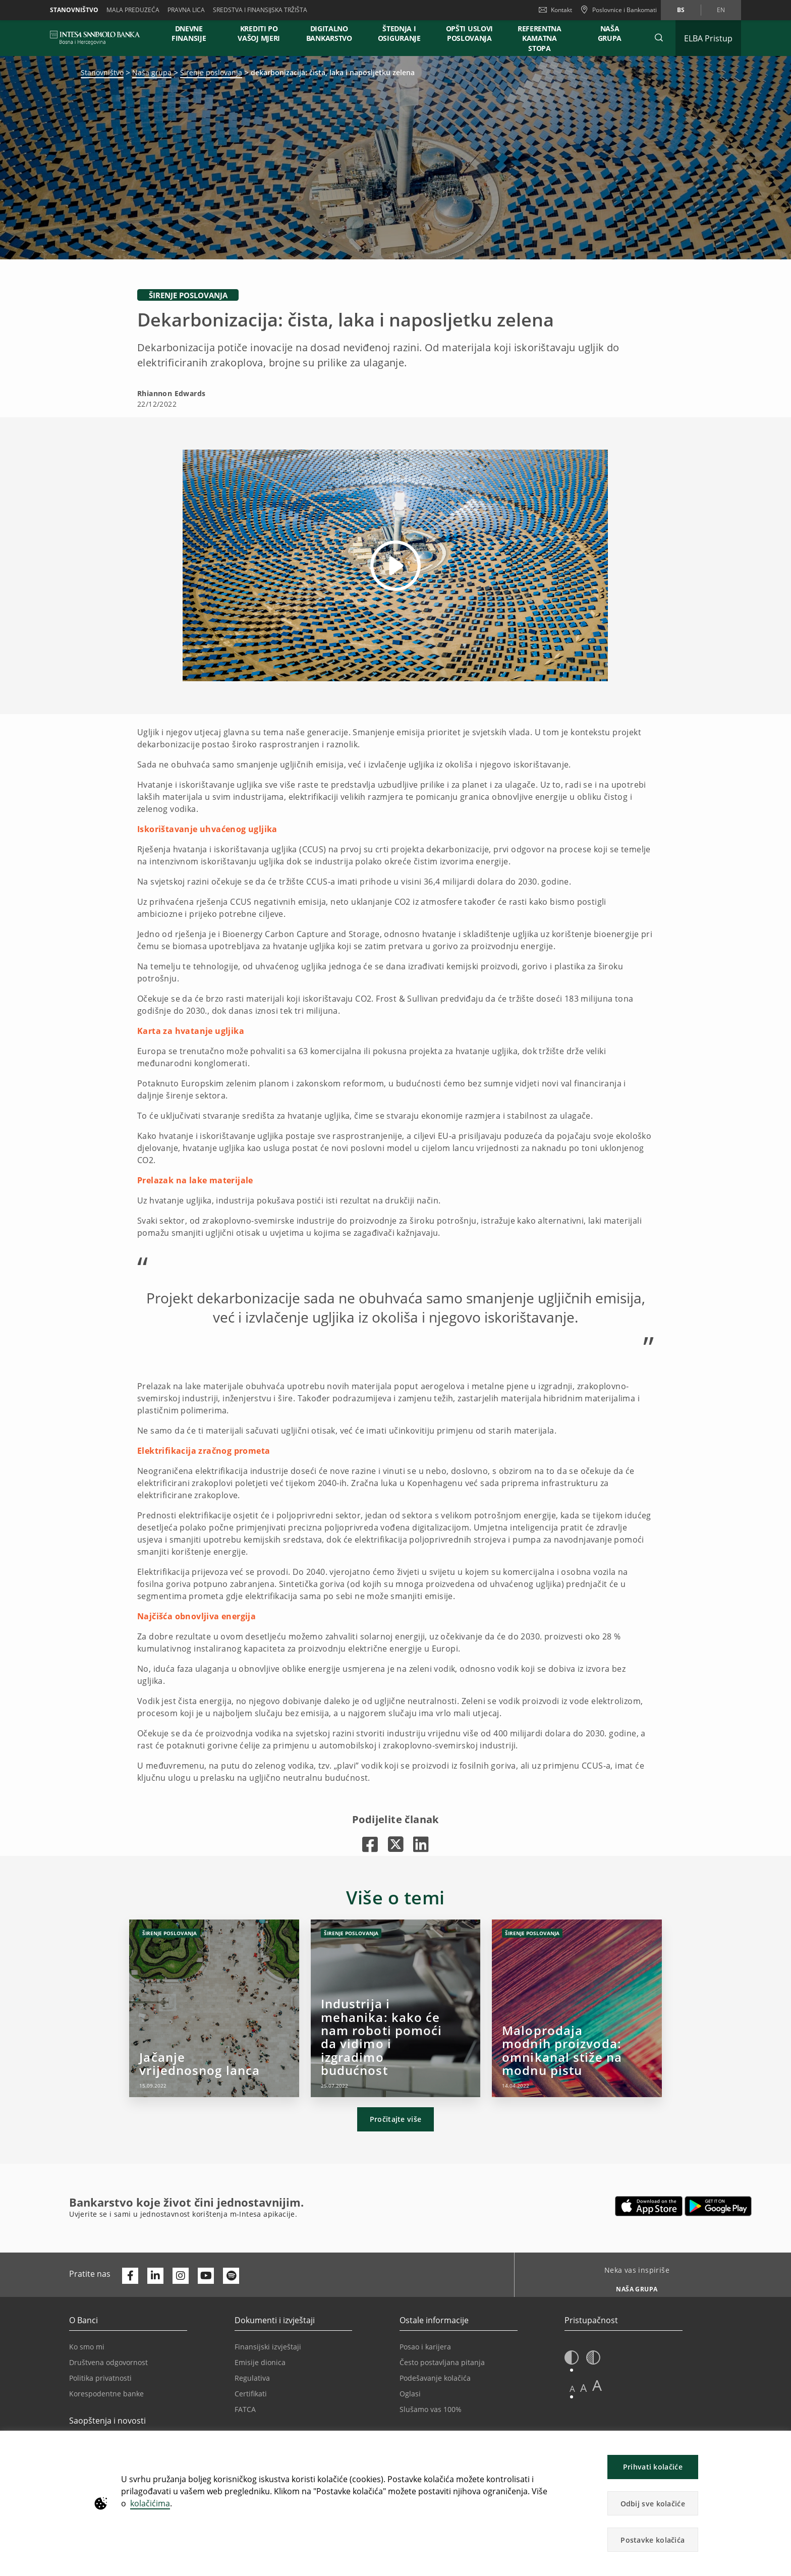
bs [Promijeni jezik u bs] (681, 10)
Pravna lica (186, 10)
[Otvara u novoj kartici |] (370, 1844)
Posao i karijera (425, 2346)
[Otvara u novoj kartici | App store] (649, 2206)
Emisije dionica (260, 2362)
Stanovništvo (74, 10)
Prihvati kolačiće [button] (653, 2467)
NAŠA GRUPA (610, 33)
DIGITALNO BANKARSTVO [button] (329, 33)
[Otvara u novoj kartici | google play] (718, 2206)
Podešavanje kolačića (435, 2378)
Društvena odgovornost (108, 2362)
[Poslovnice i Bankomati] (618, 10)
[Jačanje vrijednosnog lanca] (214, 2008)
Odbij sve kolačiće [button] (652, 2503)
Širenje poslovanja (211, 72)
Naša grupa (152, 72)
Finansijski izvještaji (268, 2346)
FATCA (245, 2409)
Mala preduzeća (132, 10)
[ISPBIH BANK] (97, 38)
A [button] (572, 2388)
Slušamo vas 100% (431, 2409)
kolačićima (150, 2503)
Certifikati (251, 2393)
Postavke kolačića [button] (652, 2540)
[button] (658, 38)
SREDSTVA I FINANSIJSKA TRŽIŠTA (260, 10)
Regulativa (252, 2378)
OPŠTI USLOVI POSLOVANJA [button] (469, 33)
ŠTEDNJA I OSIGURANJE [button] (399, 33)
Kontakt (555, 10)
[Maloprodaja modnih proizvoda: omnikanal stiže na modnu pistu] (577, 2008)
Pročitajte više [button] (396, 2119)
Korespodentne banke (106, 2393)
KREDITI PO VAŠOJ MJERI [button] (259, 33)
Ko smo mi (86, 2346)
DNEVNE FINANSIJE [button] (189, 33)
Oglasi (410, 2393)
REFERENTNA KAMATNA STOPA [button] (539, 38)
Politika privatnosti (100, 2378)
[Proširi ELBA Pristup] (708, 38)
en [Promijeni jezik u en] (721, 10)
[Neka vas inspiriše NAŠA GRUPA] (633, 2286)
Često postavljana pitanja (442, 2362)
